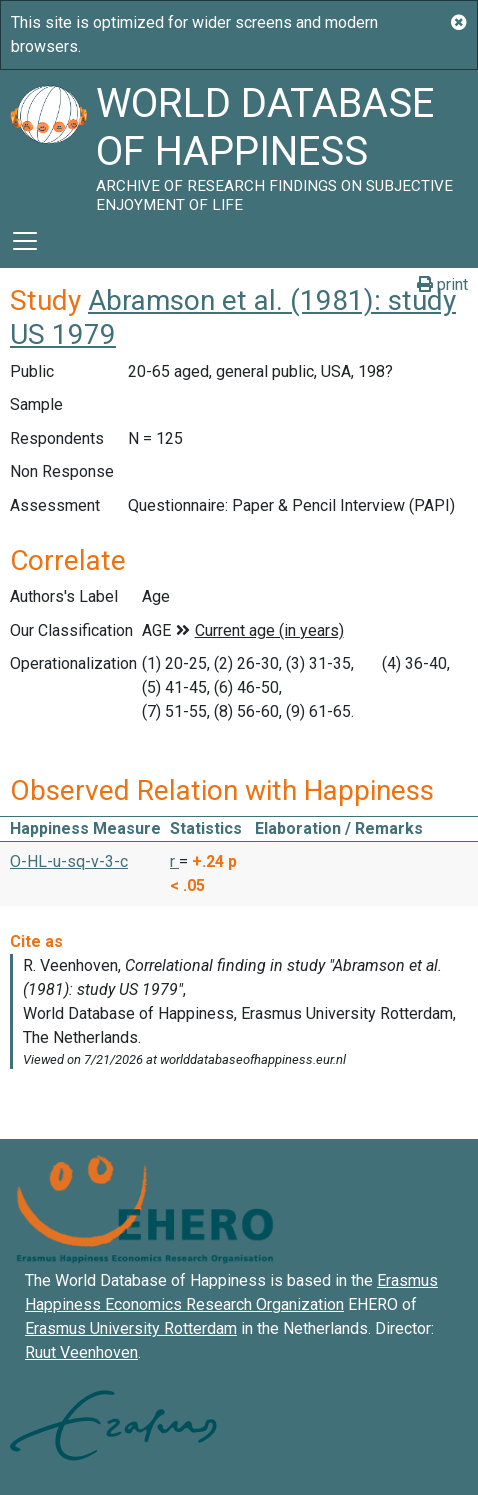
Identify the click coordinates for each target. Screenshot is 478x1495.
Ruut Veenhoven (81, 1352)
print (442, 284)
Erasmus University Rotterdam (131, 1328)
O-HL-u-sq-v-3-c (69, 861)
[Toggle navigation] (25, 241)
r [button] (174, 861)
